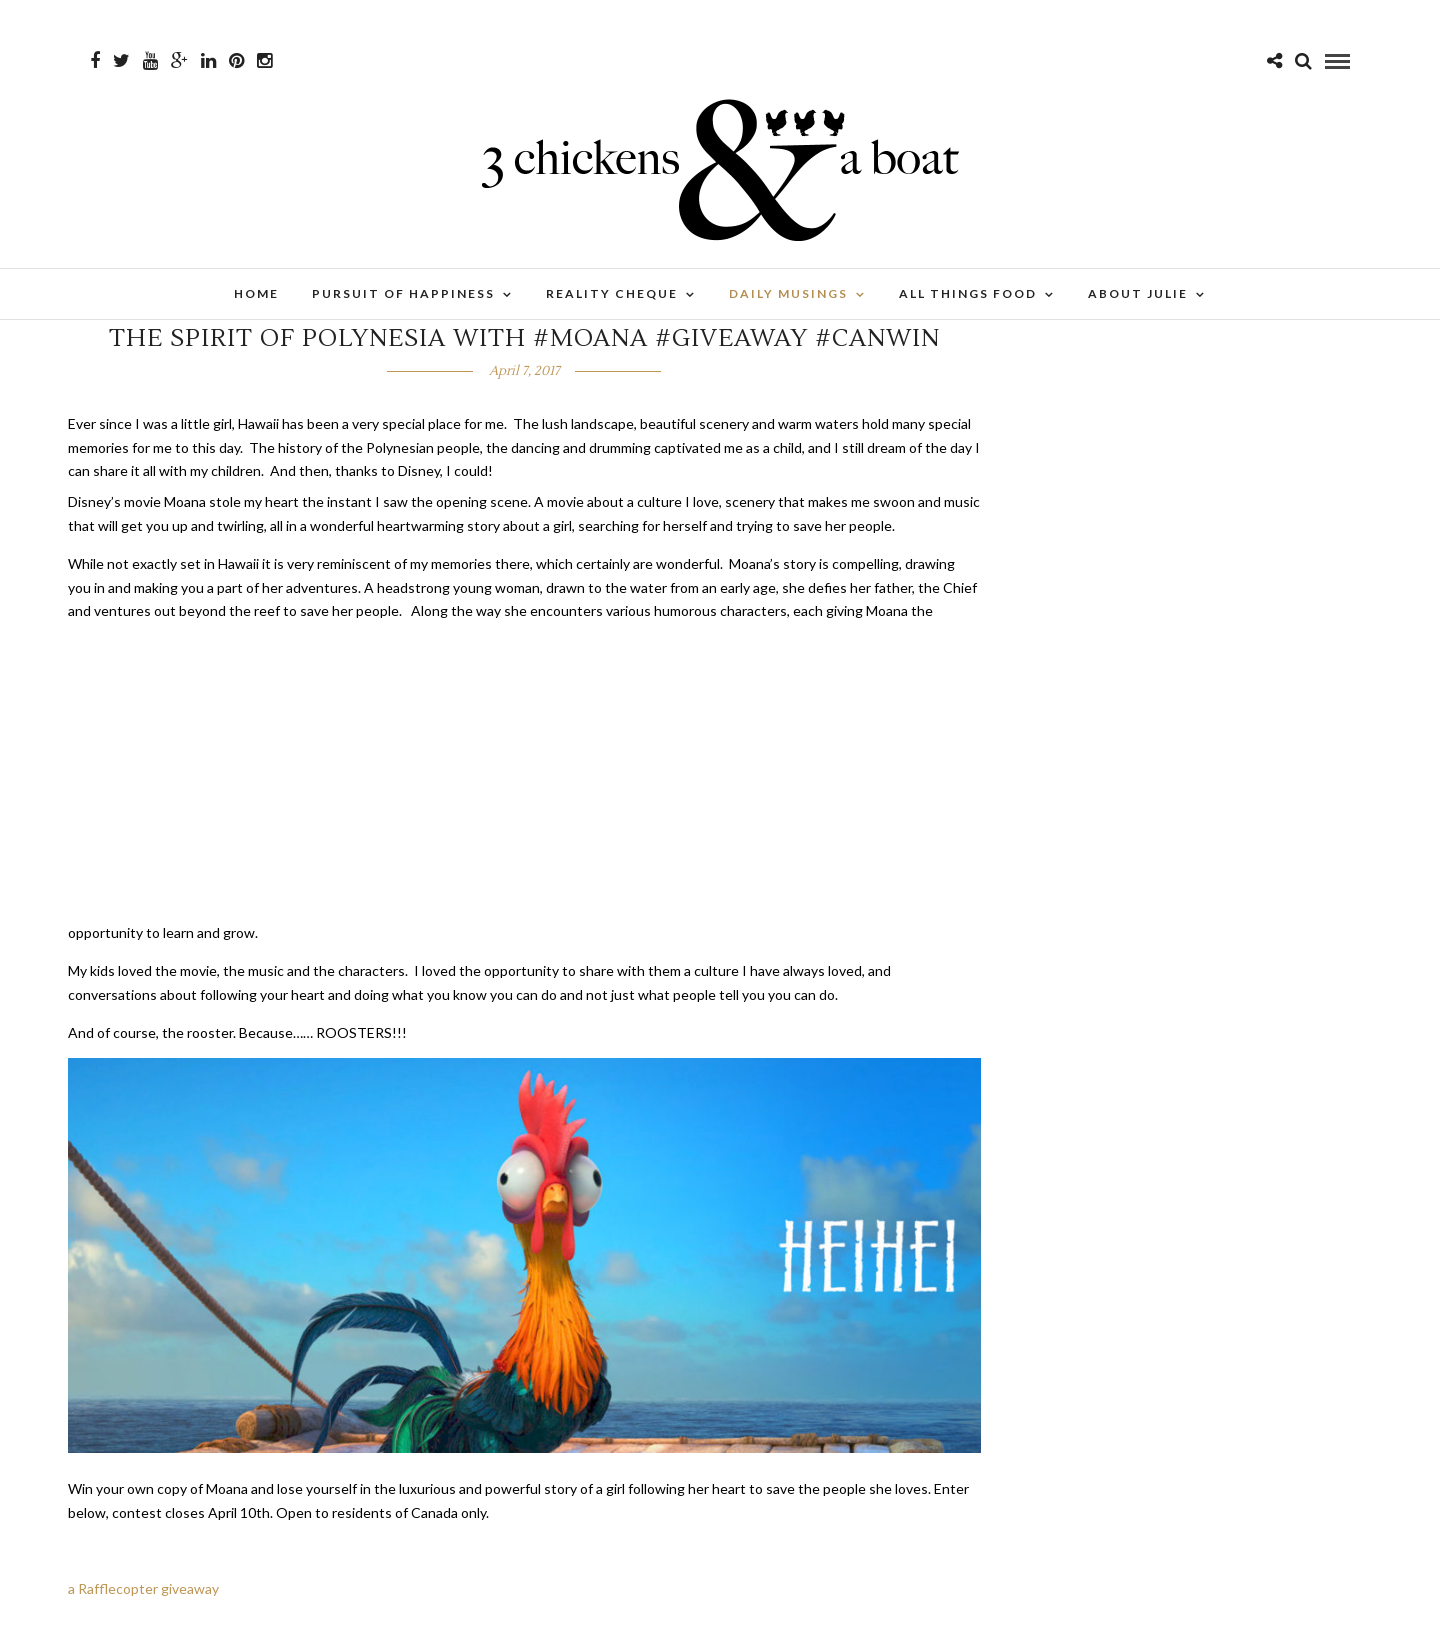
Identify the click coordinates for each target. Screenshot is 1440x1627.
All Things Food (968, 293)
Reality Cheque (612, 293)
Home (256, 293)
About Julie (1138, 293)
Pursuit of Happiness (403, 293)
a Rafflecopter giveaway (143, 1588)
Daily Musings (788, 293)
